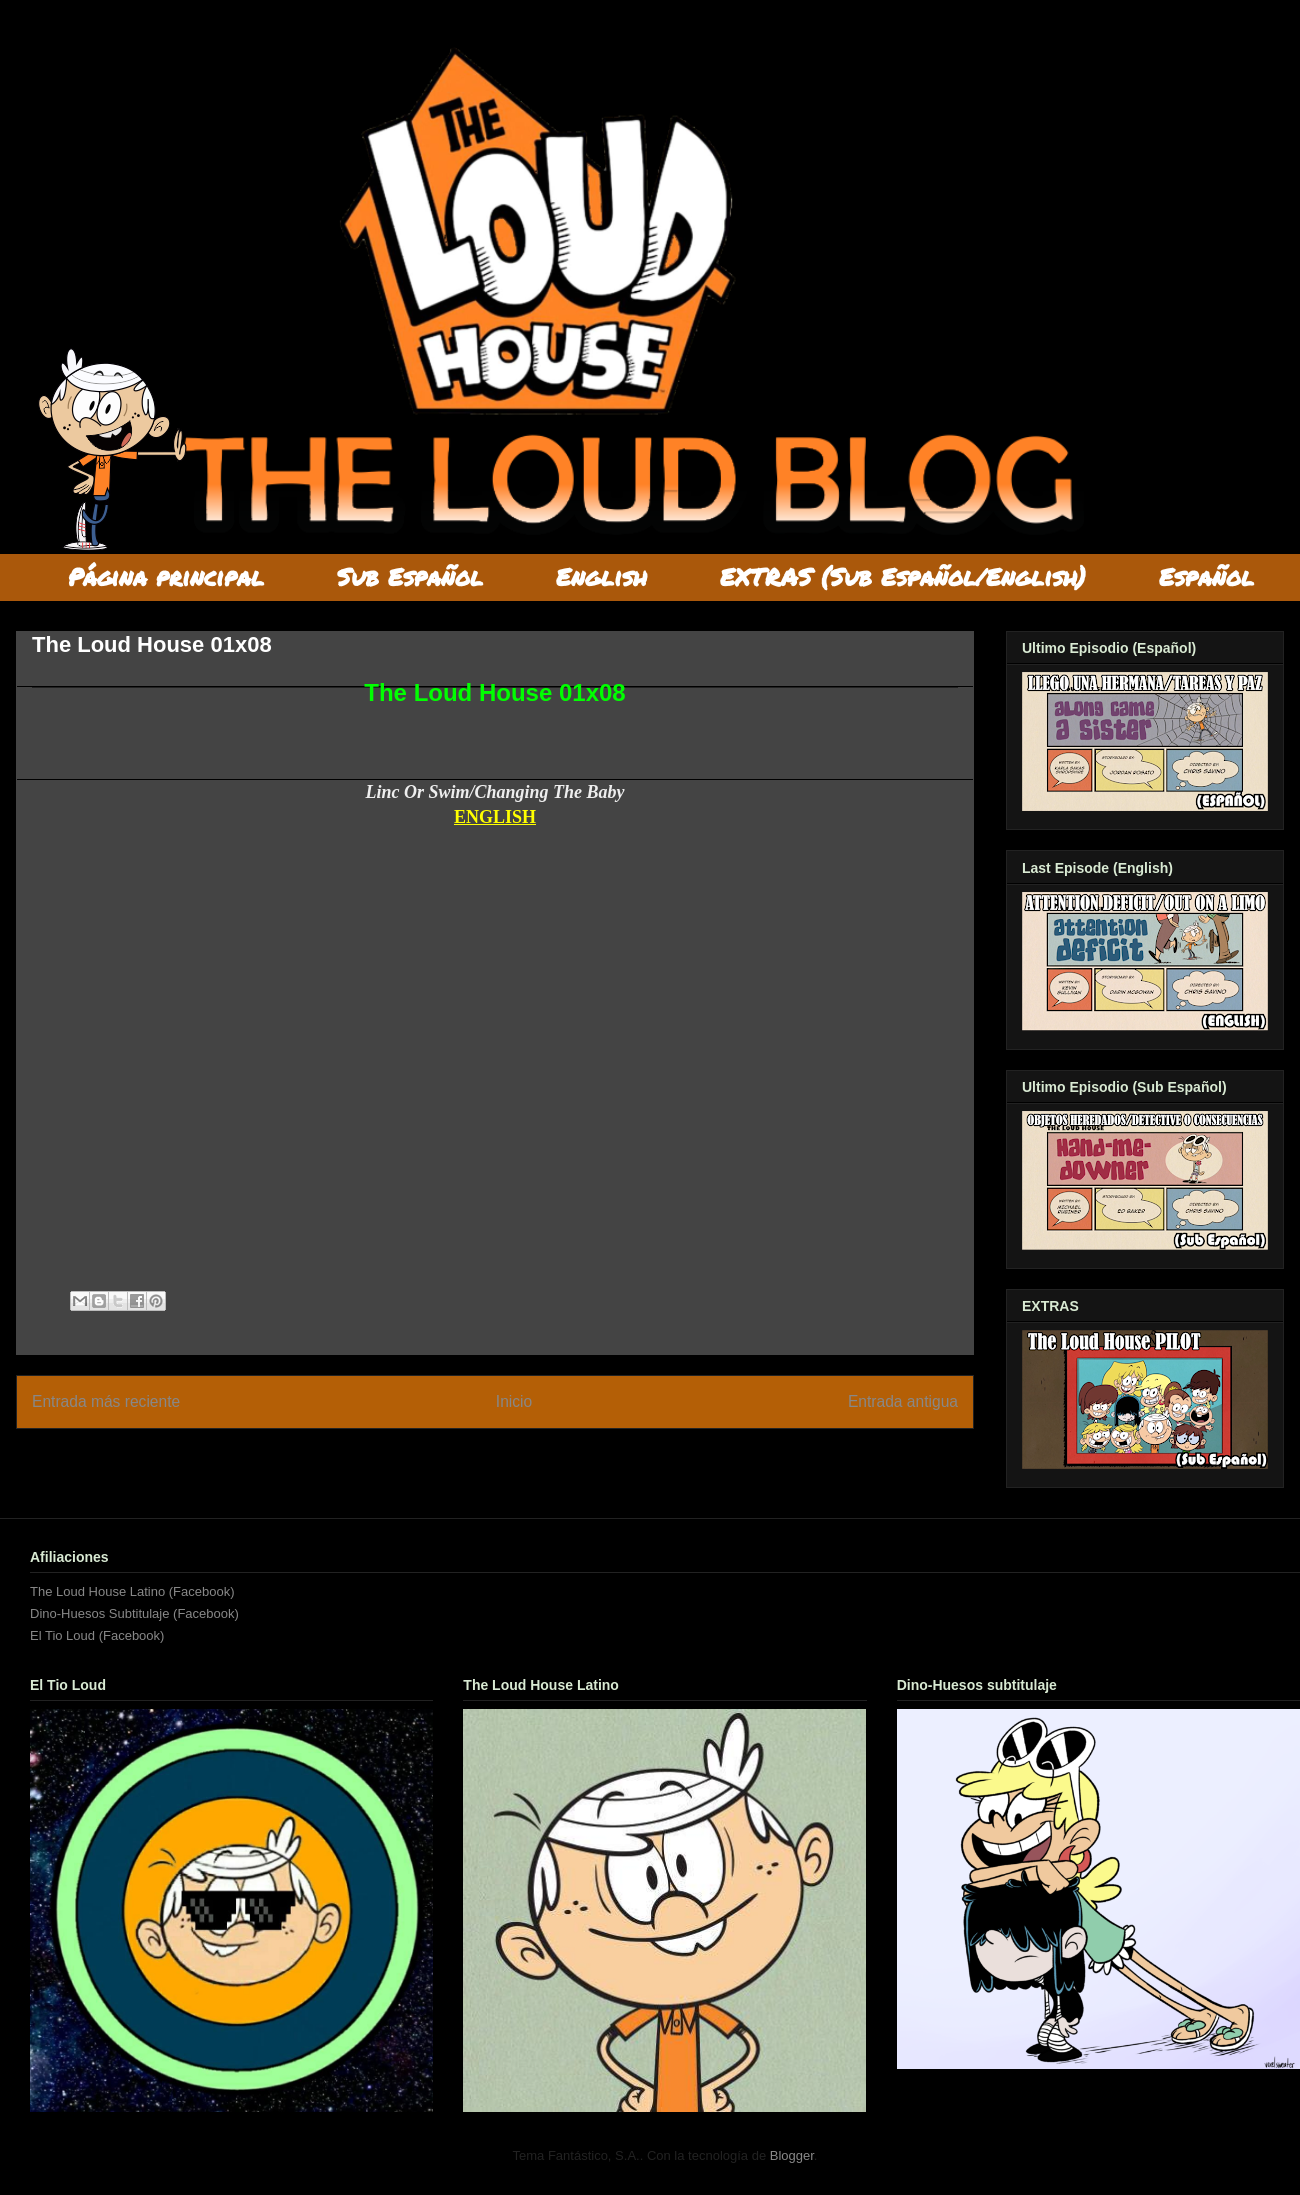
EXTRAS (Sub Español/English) (903, 576)
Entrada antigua (903, 1401)
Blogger (792, 2155)
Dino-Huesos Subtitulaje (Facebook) (134, 1613)
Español (1206, 576)
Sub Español (410, 576)
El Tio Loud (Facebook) (97, 1635)
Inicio (514, 1401)
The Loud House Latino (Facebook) (132, 1591)
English (601, 576)
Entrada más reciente (106, 1401)
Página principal (166, 576)
